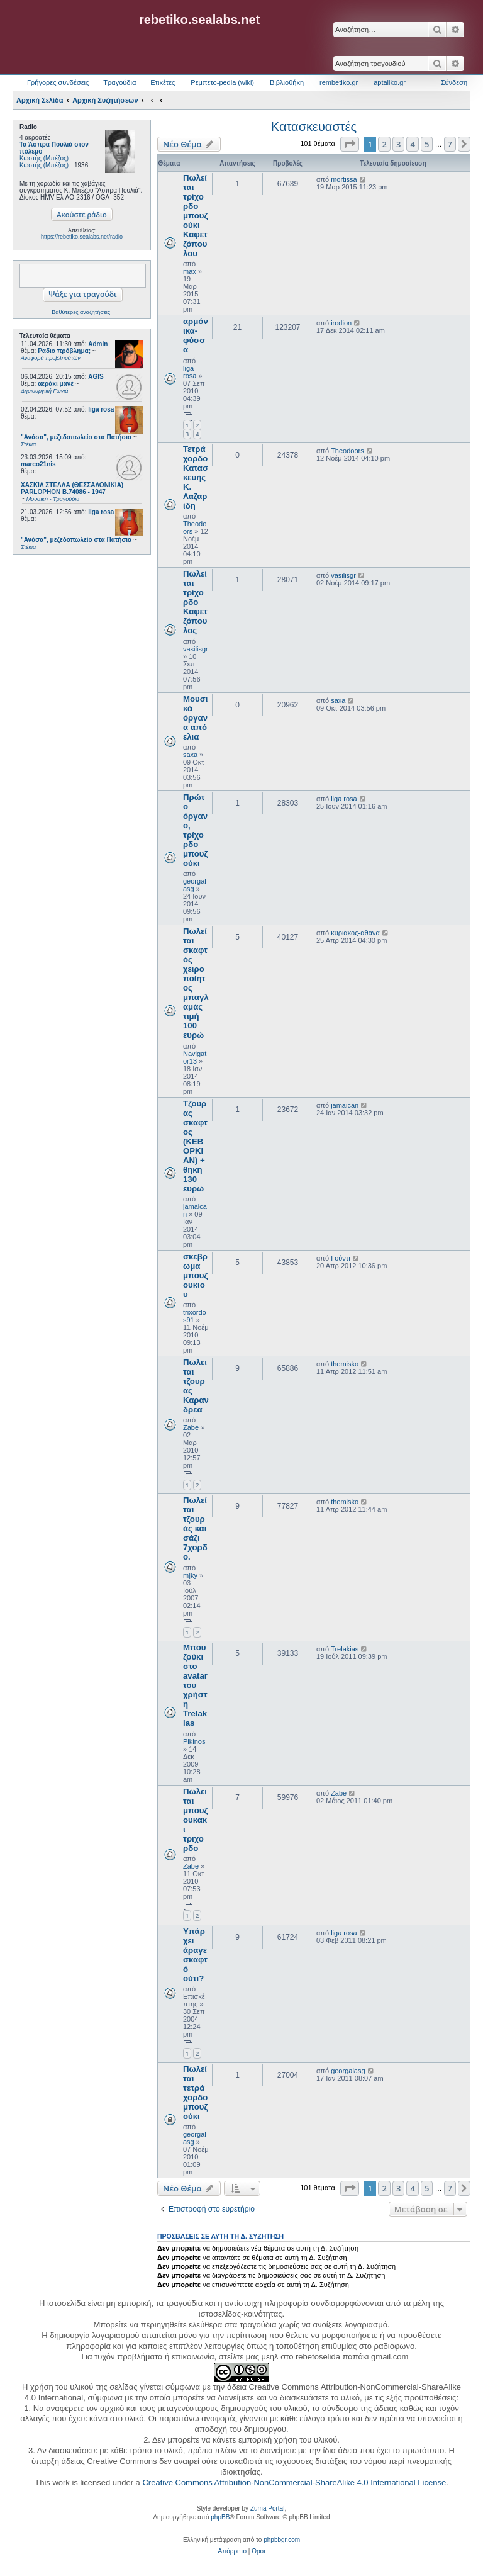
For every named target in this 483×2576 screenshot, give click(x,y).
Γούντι (340, 1258)
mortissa (344, 179)
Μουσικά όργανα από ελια (195, 717)
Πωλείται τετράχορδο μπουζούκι (195, 2092)
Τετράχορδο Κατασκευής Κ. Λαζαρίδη (195, 477)
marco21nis (38, 464)
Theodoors (347, 450)
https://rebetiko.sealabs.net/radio (82, 236)
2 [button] (384, 144)
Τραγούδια (119, 82)
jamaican (344, 1105)
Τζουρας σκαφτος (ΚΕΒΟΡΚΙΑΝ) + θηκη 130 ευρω (195, 1146)
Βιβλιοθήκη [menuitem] (287, 82)
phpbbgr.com (282, 2539)
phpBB (220, 2517)
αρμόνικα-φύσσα (195, 335)
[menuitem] (232, 2551)
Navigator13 (194, 1057)
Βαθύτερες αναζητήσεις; (81, 312)
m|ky (190, 1575)
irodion (341, 323)
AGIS (95, 376)
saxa (190, 754)
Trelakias (344, 1649)
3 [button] (398, 144)
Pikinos (194, 1741)
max (189, 271)
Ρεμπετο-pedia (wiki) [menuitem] (222, 82)
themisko (344, 1364)
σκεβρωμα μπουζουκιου (195, 1275)
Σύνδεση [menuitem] (454, 82)
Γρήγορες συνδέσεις (58, 82)
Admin (98, 343)
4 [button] (412, 144)
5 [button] (427, 144)
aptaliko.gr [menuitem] (390, 82)
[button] (349, 144)
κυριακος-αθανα (355, 932)
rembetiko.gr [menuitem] (338, 82)
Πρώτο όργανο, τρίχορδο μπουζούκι (195, 830)
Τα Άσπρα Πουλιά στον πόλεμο (54, 148)
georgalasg (348, 2070)
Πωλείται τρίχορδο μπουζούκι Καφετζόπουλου (195, 215)
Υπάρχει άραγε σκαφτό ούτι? (195, 1954)
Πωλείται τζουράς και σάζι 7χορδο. (195, 1528)
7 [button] (450, 144)
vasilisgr (195, 649)
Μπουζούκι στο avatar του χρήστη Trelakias (195, 1685)
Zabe (191, 1427)
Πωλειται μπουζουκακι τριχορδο (195, 1820)
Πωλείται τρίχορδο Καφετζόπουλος (195, 602)
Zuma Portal (267, 2508)
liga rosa (101, 409)
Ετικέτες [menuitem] (162, 82)
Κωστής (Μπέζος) (44, 158)
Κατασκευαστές (314, 126)
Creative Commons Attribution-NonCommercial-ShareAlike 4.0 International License (294, 2482)
